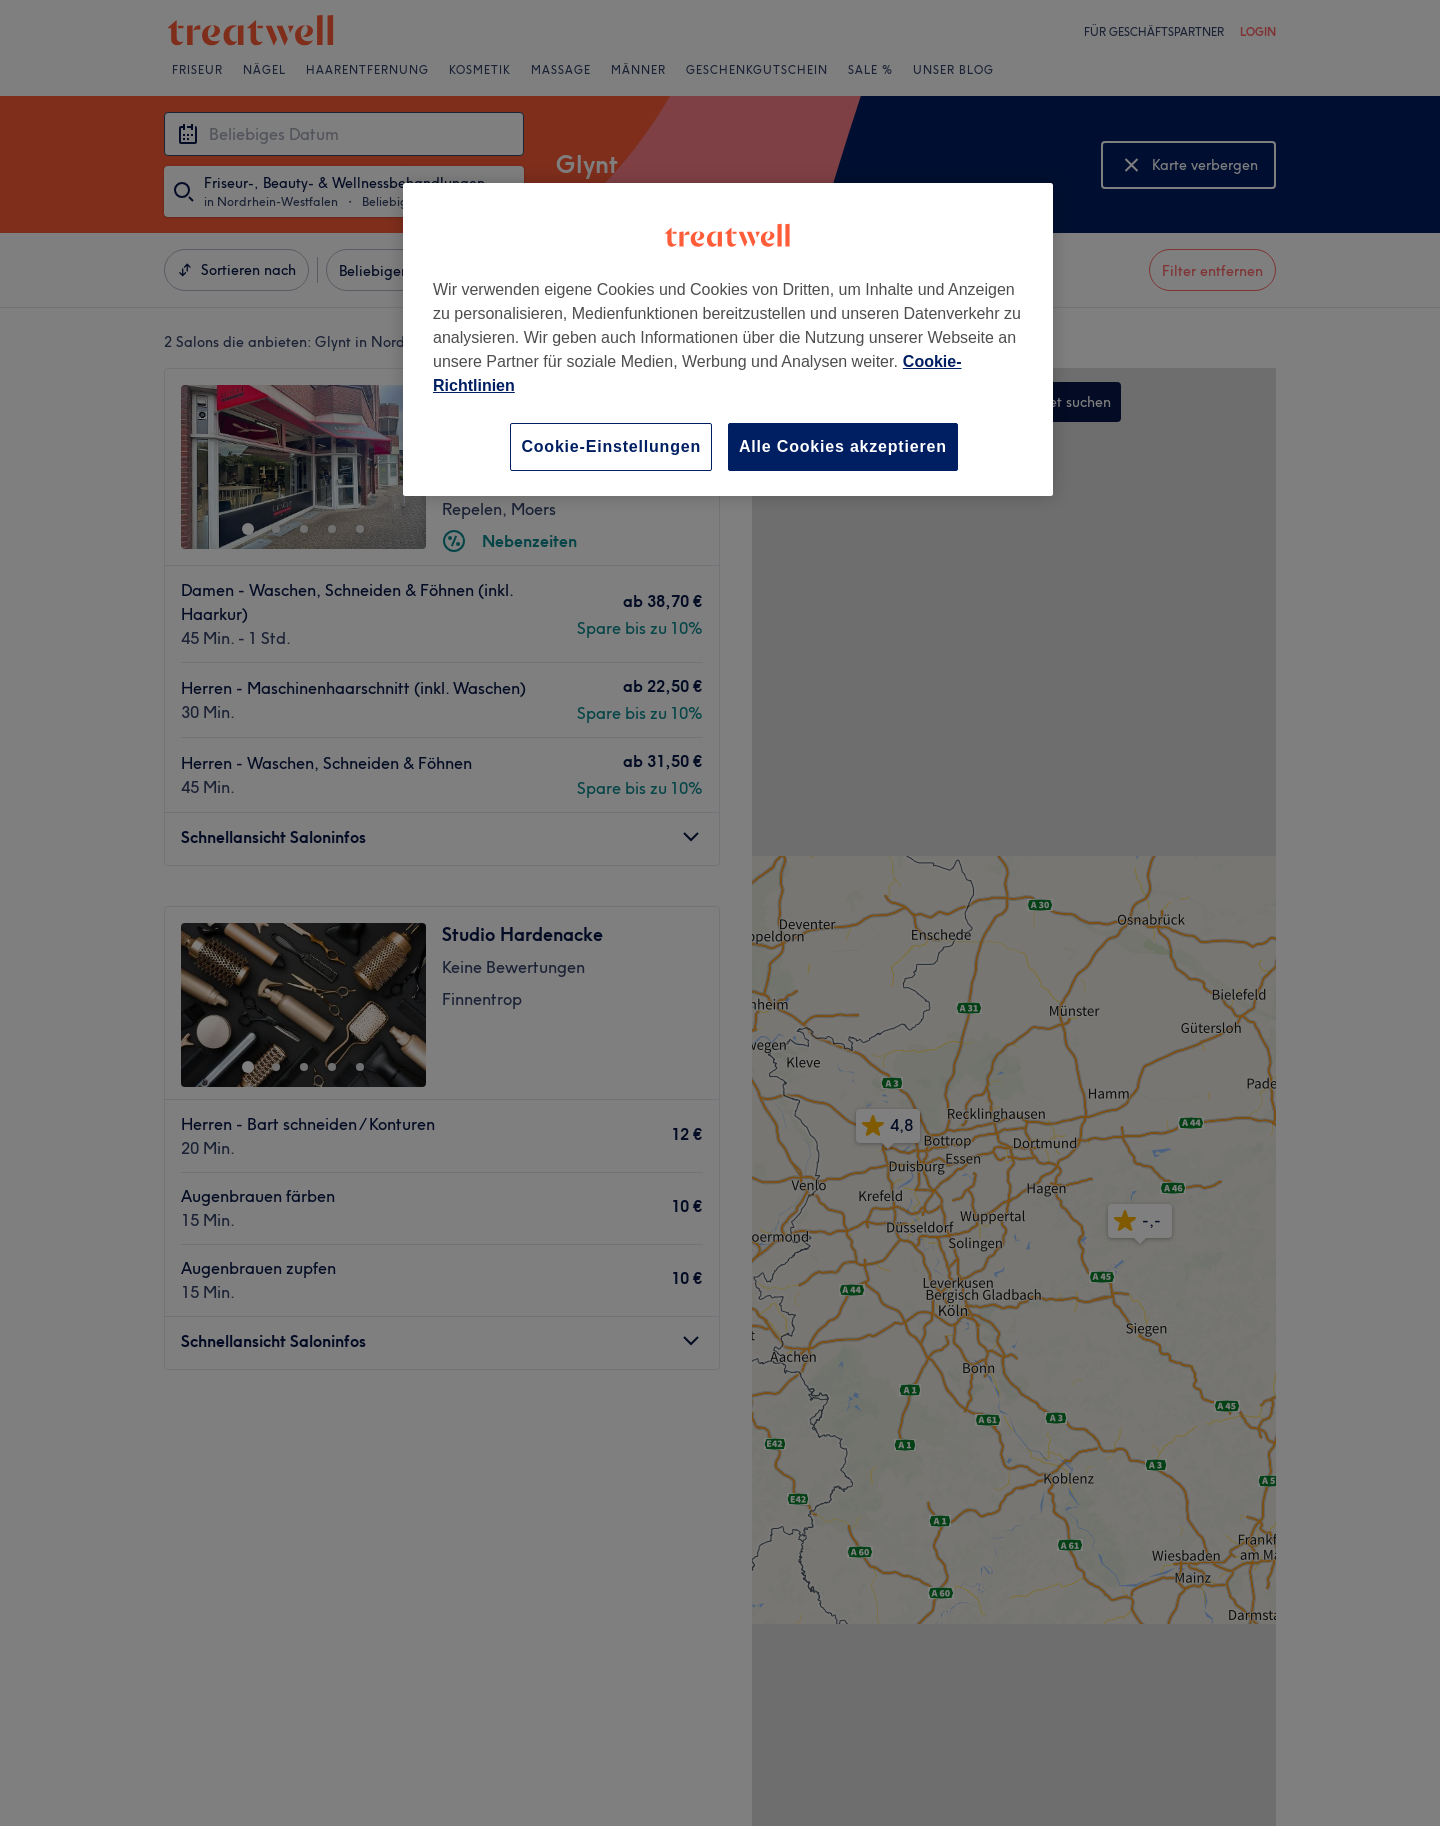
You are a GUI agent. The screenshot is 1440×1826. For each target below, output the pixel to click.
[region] (728, 339)
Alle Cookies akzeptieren (843, 446)
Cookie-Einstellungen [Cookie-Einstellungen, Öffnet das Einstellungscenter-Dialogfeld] (611, 446)
